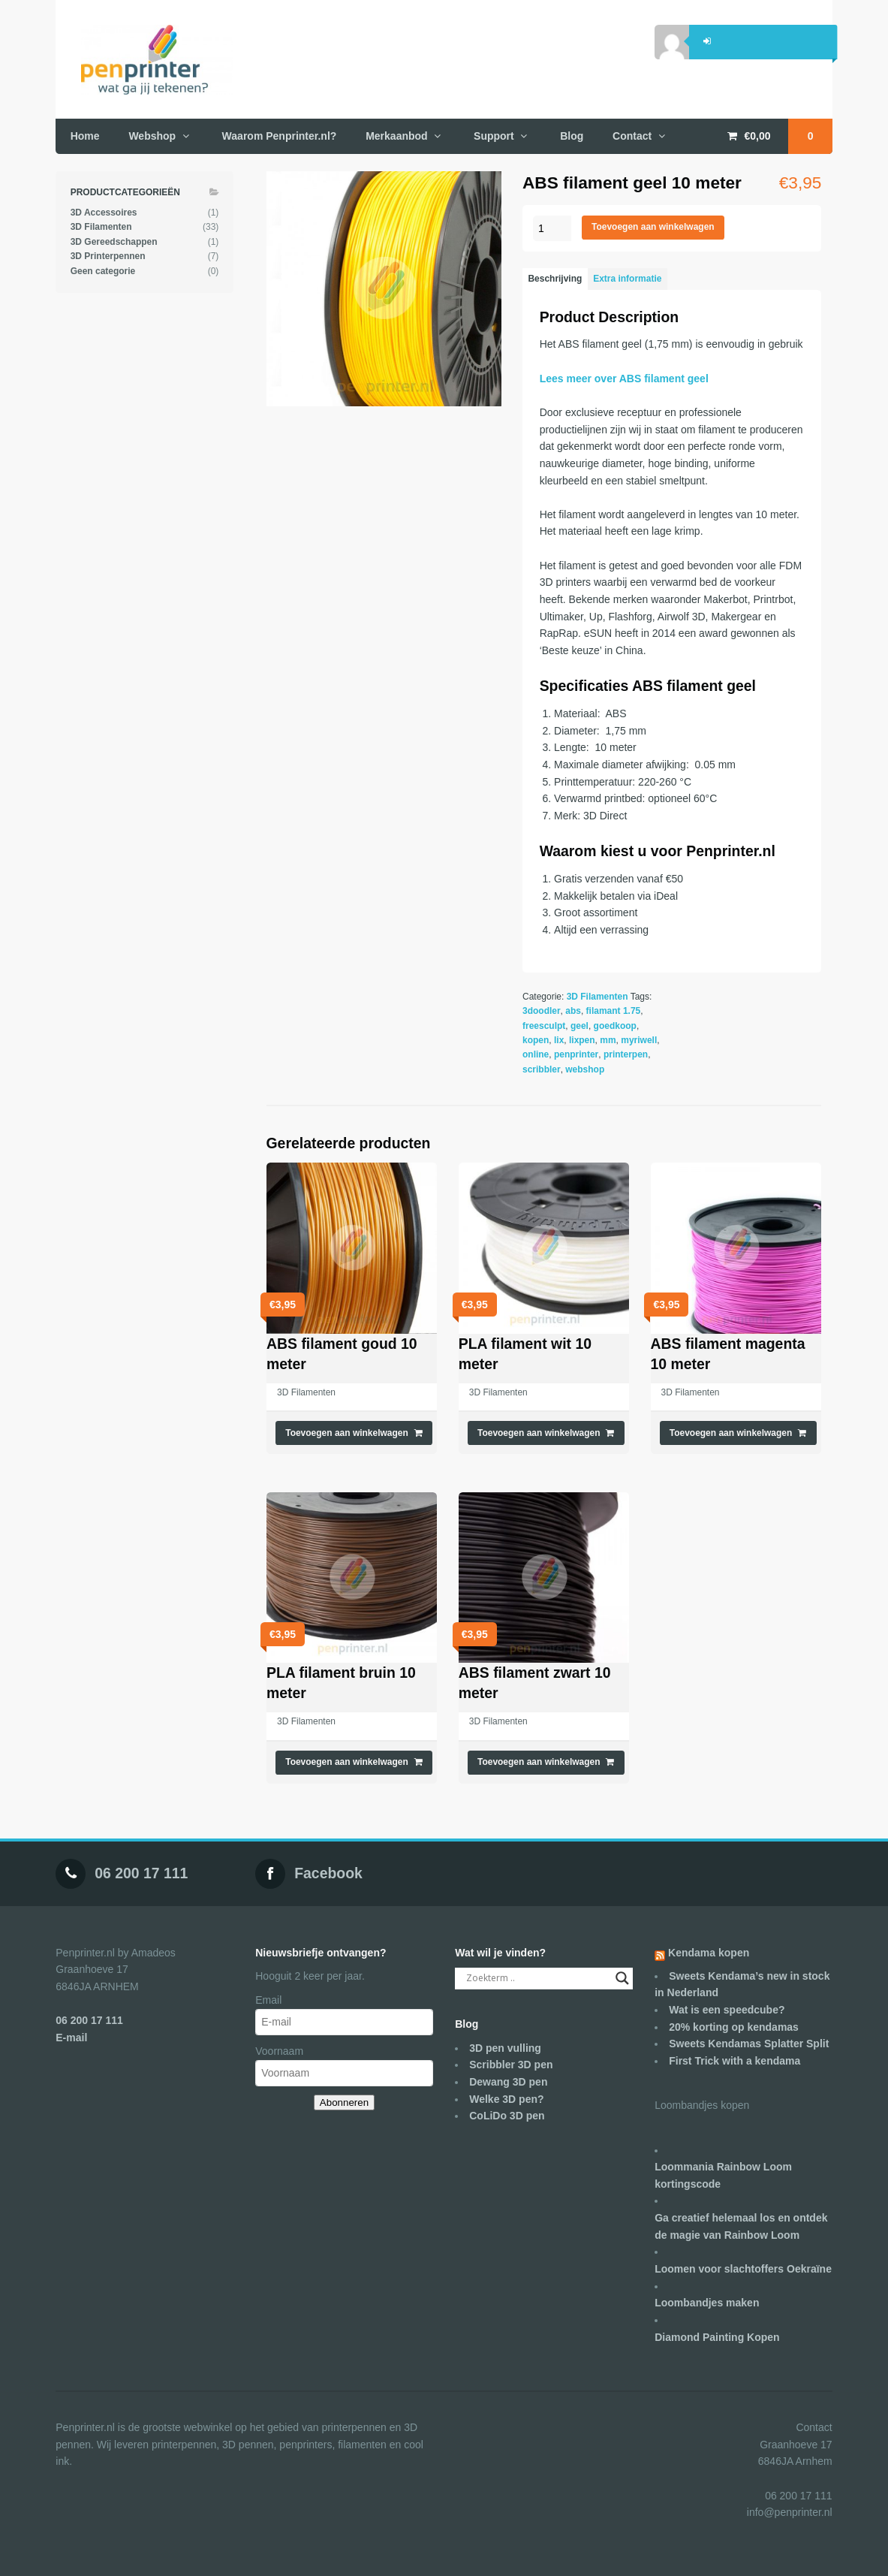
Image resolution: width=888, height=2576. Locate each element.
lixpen (582, 1040)
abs (573, 1011)
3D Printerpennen (108, 256)
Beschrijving (555, 278)
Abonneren (344, 2102)
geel (579, 1026)
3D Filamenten (597, 996)
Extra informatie (627, 278)
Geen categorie (103, 271)
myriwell (639, 1040)
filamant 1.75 (613, 1011)
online (535, 1054)
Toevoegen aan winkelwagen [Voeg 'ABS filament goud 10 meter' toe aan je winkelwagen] (346, 1433)
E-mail (71, 2038)
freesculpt (543, 1026)
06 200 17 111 (141, 1873)
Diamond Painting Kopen (717, 2337)
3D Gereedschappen (114, 242)
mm (608, 1040)
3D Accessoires (104, 212)
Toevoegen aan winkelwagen (653, 227)
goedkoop (615, 1026)
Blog (571, 136)
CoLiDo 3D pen (506, 2116)
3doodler (541, 1011)
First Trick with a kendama (734, 2061)
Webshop (152, 136)
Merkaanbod (396, 136)
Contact (632, 136)
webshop (584, 1069)
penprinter (576, 1054)
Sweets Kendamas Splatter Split (749, 2044)
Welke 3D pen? (506, 2099)
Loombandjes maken (707, 2303)
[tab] (555, 279)
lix (559, 1040)
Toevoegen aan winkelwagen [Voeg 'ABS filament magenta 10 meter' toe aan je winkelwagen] (731, 1433)
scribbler (541, 1069)
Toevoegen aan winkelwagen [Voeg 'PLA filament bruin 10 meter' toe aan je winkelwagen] (346, 1762)
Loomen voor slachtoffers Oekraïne (743, 2269)
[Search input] (536, 1978)
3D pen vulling (505, 2048)
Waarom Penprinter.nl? (279, 136)
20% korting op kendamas (734, 2027)
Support (494, 136)
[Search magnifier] (622, 1978)
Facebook (328, 1873)
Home (85, 136)
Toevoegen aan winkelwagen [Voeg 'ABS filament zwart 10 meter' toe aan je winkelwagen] (539, 1762)
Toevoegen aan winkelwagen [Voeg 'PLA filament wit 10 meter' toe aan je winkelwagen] (539, 1433)
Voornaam (279, 2051)
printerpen (626, 1054)
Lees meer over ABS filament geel (624, 379)
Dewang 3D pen (508, 2082)
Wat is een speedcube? (726, 2010)
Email (268, 2000)
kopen (535, 1040)
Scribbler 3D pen (510, 2065)
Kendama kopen (708, 1953)
